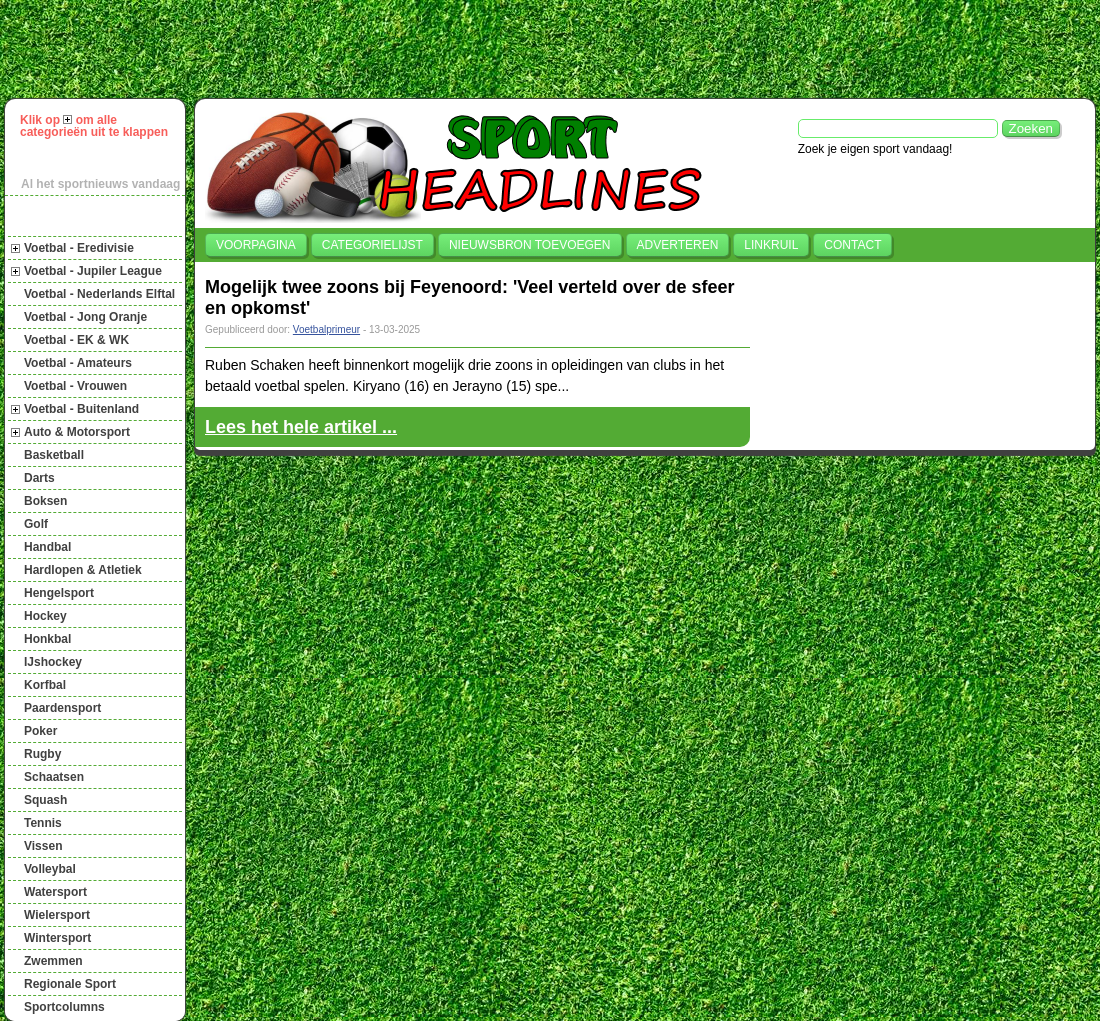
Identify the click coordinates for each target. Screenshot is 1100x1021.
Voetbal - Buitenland (81, 409)
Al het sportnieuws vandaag (100, 184)
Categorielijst (372, 245)
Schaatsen (54, 777)
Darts (39, 478)
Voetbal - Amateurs (78, 363)
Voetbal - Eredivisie (79, 248)
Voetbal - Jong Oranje (85, 317)
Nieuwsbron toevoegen (530, 245)
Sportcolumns (64, 1007)
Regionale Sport (70, 984)
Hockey (45, 616)
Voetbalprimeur (326, 329)
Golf (36, 524)
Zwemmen (53, 961)
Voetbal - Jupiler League (93, 271)
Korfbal (45, 685)
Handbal (47, 547)
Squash (45, 800)
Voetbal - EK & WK (76, 340)
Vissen (43, 846)
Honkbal (47, 639)
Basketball (54, 455)
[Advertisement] (559, 49)
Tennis (43, 823)
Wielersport (57, 915)
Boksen (45, 501)
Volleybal (50, 869)
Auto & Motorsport (77, 432)
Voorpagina (256, 245)
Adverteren (678, 245)
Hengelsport (59, 593)
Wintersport (57, 938)
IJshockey (53, 662)
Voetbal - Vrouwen (75, 386)
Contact (852, 245)
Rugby (42, 754)
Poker (40, 731)
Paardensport (62, 708)
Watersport (55, 892)
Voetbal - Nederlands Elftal (99, 294)
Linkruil (771, 245)
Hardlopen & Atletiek (83, 570)
